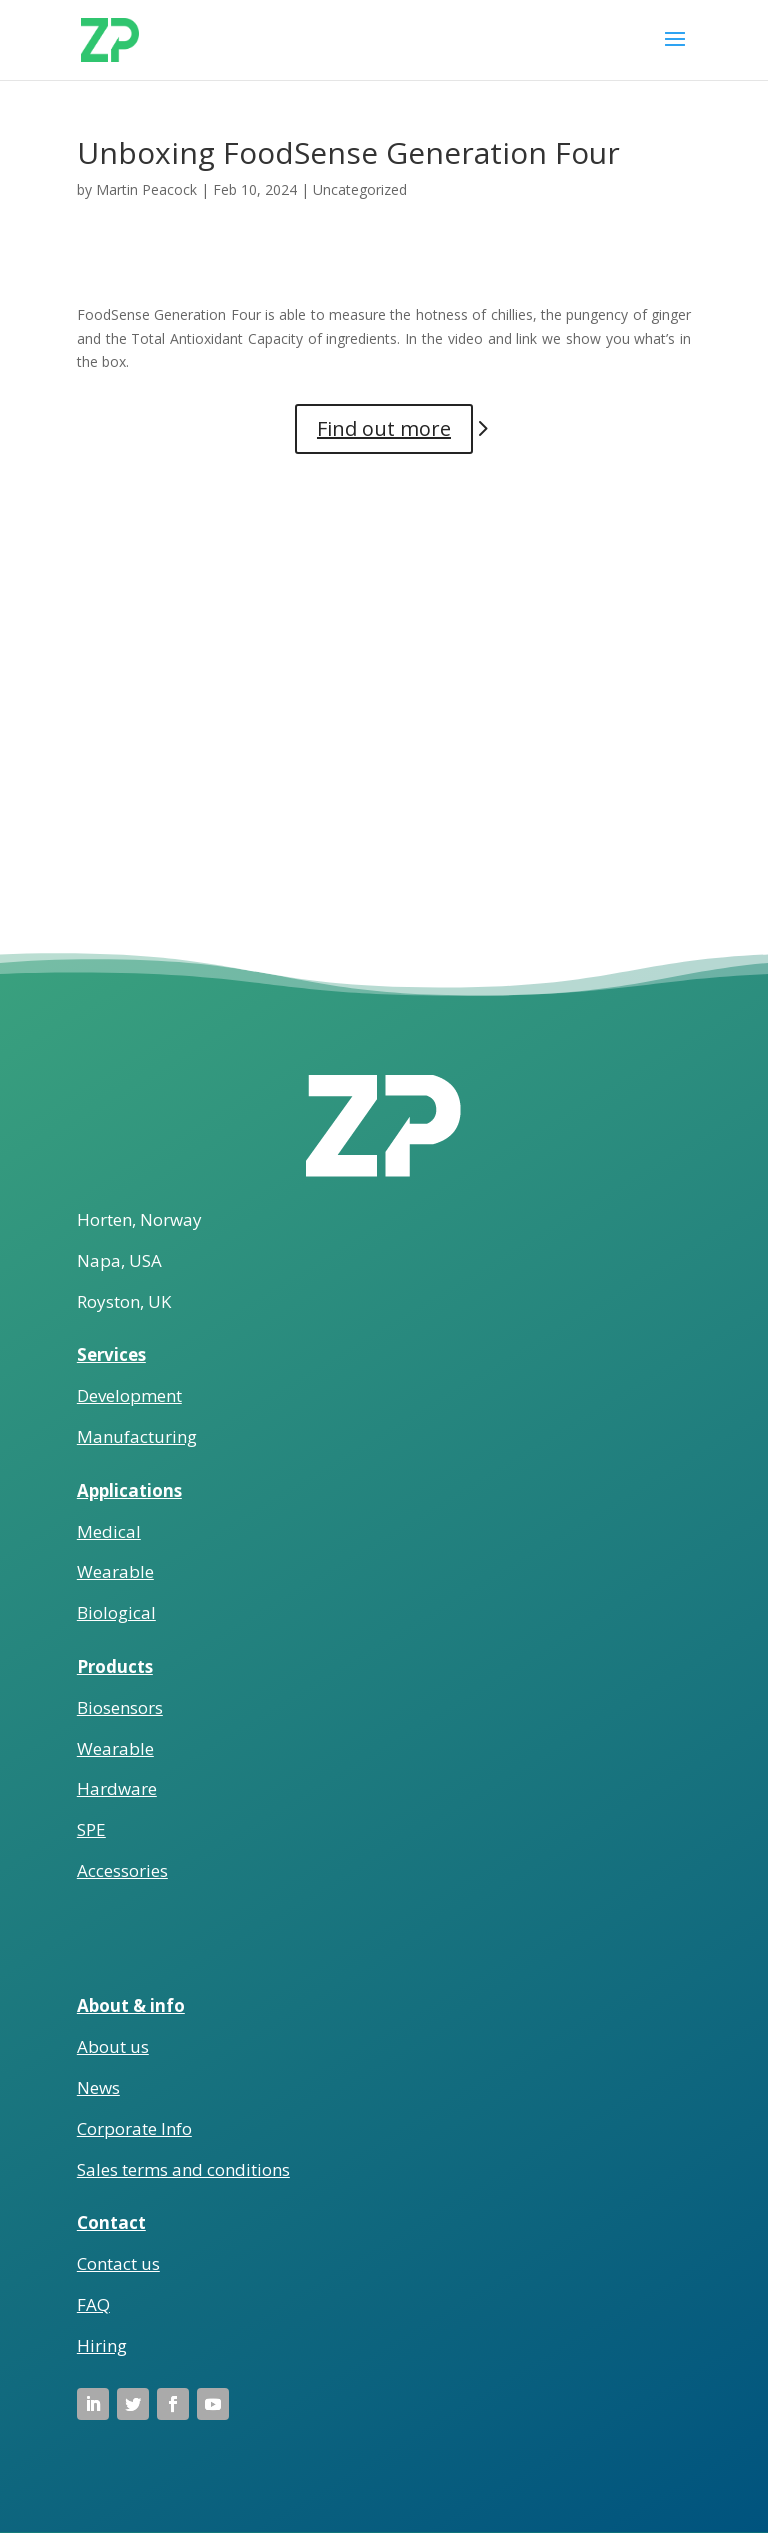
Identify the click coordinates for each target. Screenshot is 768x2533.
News (98, 2087)
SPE (91, 1829)
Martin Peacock (146, 189)
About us (113, 2046)
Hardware (117, 1788)
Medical (109, 1531)
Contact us (118, 2263)
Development (129, 1395)
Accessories (122, 1870)
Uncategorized (360, 189)
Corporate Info (134, 2128)
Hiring (102, 2345)
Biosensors (120, 1707)
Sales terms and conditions (183, 2169)
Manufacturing (137, 1436)
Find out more (384, 428)
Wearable (115, 1571)
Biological (116, 1612)
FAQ (93, 2304)
